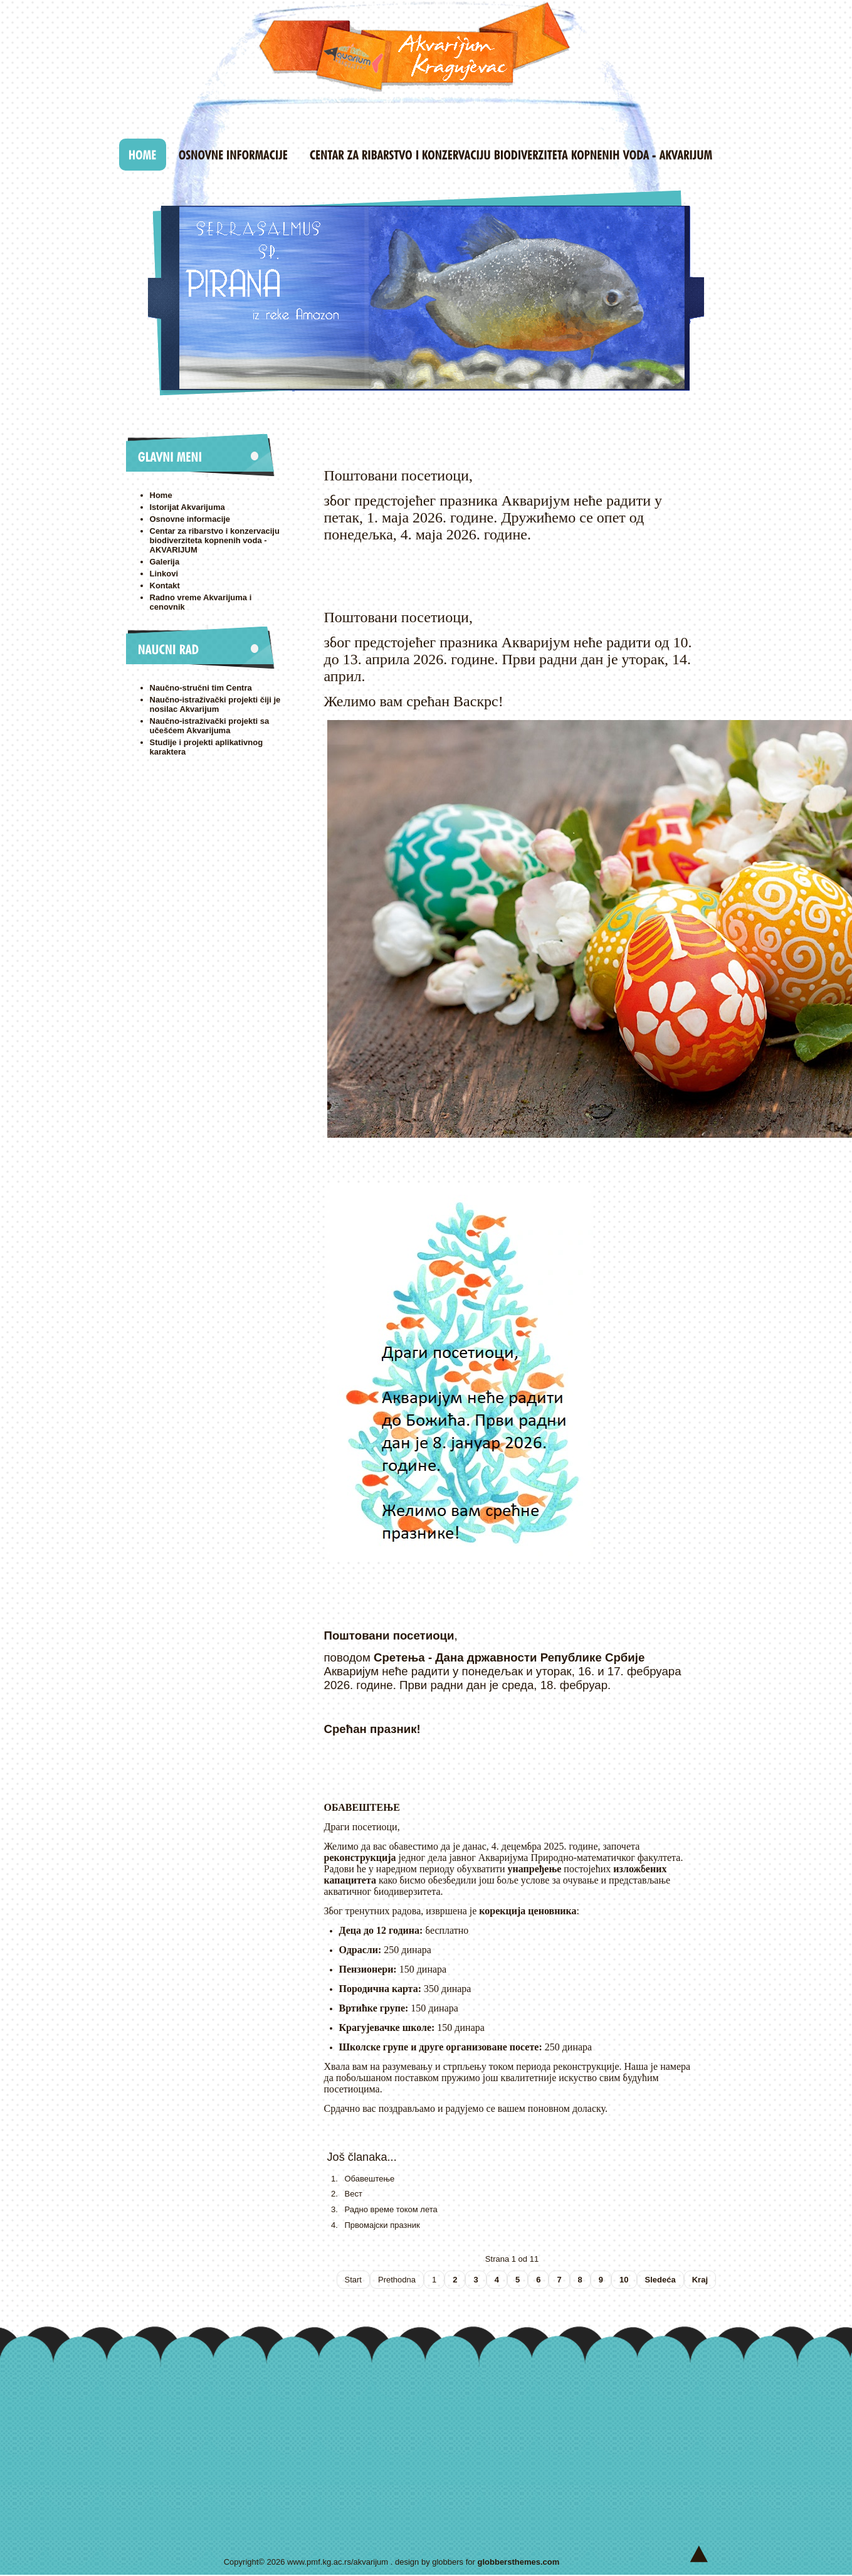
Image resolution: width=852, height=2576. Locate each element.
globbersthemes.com (519, 2562)
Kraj (700, 2279)
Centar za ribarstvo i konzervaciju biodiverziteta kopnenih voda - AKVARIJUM (215, 540)
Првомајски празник (382, 2225)
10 (623, 2279)
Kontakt (165, 585)
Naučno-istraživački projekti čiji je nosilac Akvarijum (215, 704)
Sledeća (660, 2279)
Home (161, 495)
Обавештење (370, 2178)
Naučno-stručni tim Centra (201, 687)
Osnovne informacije (190, 519)
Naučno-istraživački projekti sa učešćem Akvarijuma (210, 725)
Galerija (165, 561)
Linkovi (164, 573)
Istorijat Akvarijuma (187, 507)
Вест (353, 2193)
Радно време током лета (391, 2209)
